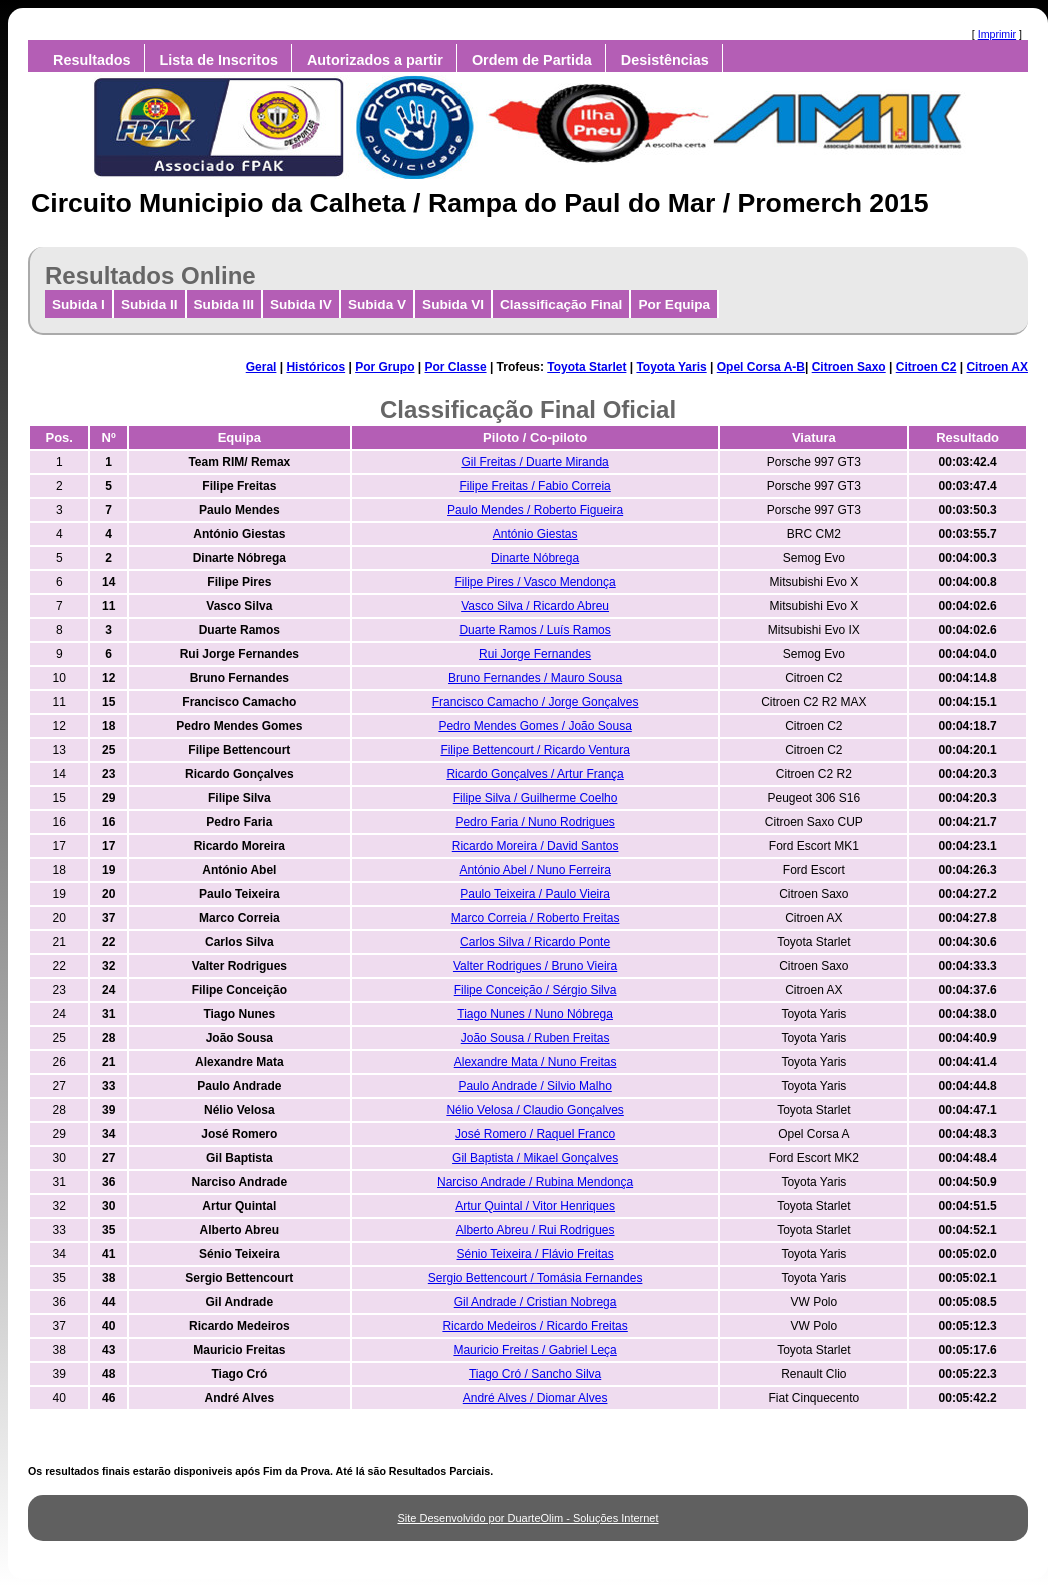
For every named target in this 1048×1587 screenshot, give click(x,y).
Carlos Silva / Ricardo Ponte (535, 942)
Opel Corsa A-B (761, 367)
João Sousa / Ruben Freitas (535, 1038)
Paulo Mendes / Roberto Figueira (535, 510)
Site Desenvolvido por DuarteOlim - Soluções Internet (527, 1518)
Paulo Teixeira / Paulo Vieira (535, 894)
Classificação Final (561, 304)
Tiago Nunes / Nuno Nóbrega (535, 1014)
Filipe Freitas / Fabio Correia (534, 486)
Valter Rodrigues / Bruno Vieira (535, 966)
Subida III (224, 304)
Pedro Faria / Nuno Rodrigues (534, 822)
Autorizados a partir (375, 60)
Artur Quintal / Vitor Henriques (535, 1206)
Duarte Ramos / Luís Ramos (534, 630)
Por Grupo (384, 367)
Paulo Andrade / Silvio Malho (534, 1086)
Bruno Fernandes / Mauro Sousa (535, 678)
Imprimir (997, 34)
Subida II (149, 304)
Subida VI (453, 304)
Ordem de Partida (532, 60)
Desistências (665, 60)
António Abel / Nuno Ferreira (534, 870)
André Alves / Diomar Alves (535, 1398)
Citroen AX (997, 367)
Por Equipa (674, 304)
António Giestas (535, 534)
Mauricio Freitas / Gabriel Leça (534, 1350)
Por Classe (456, 367)
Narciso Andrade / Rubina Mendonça (535, 1182)
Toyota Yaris (671, 367)
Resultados (92, 60)
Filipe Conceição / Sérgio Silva (535, 990)
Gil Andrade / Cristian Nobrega (535, 1302)
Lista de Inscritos (219, 60)
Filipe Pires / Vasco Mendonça (535, 582)
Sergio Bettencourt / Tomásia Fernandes (535, 1278)
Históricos (315, 367)
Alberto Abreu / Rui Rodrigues (535, 1230)
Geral (261, 367)
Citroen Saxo (849, 367)
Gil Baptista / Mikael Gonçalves (535, 1158)
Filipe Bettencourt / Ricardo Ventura (534, 750)
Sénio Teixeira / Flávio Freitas (535, 1254)
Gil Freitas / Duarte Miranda (534, 462)
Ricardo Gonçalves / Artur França (534, 774)
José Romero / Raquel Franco (535, 1134)
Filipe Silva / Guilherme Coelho (535, 798)
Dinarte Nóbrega (535, 558)
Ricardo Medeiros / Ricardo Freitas (534, 1326)
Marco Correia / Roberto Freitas (535, 918)
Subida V (377, 304)
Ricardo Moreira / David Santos (535, 846)
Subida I (78, 304)
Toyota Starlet (586, 367)
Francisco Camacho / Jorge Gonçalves (535, 702)
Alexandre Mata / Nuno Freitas (535, 1062)
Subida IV (301, 304)
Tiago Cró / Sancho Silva (535, 1374)
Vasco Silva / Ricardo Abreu (535, 606)
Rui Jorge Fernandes (535, 654)
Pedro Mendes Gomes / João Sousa (534, 726)
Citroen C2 (926, 367)
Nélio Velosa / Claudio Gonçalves (534, 1110)
